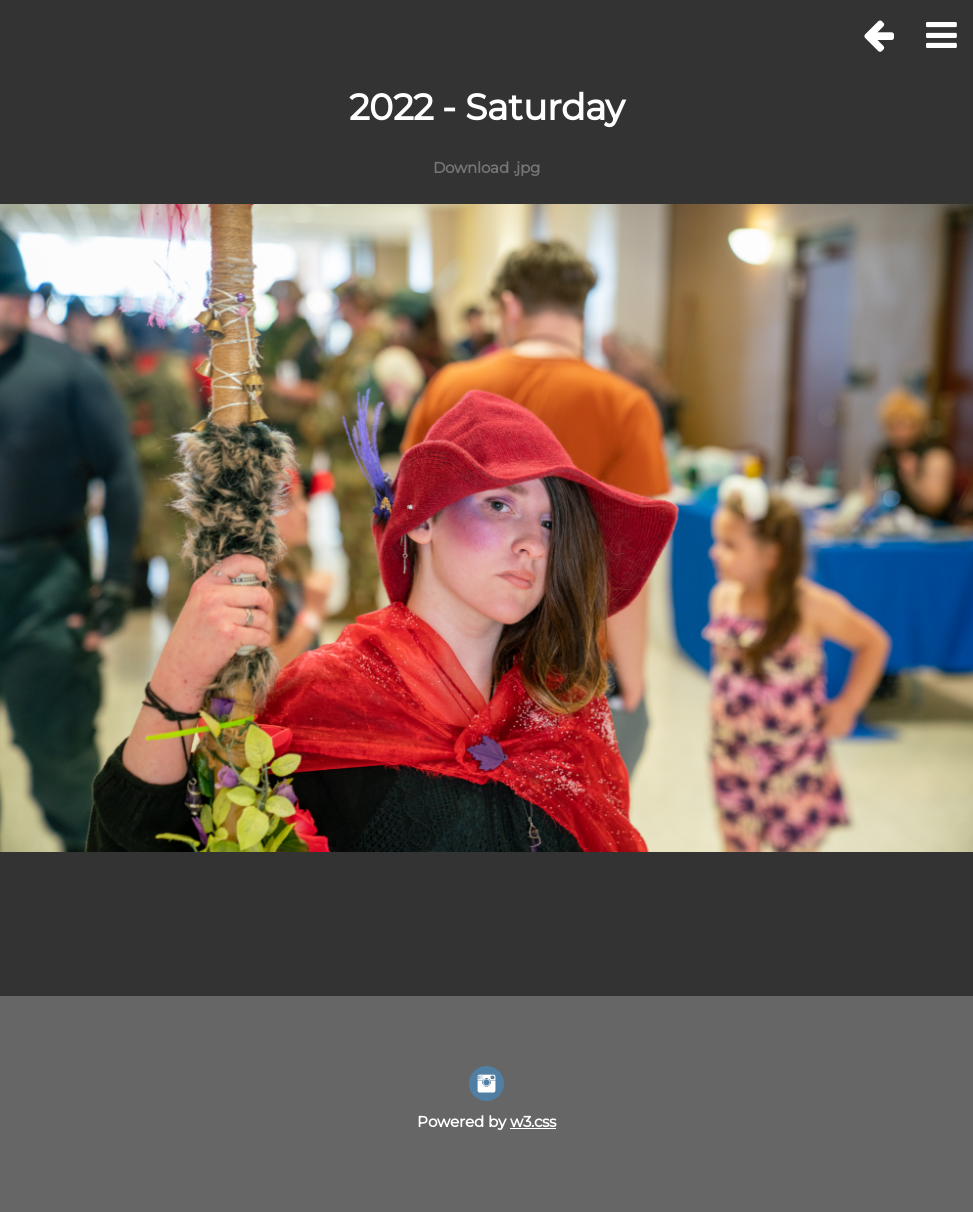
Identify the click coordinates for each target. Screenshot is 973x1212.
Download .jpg (486, 167)
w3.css (533, 1121)
